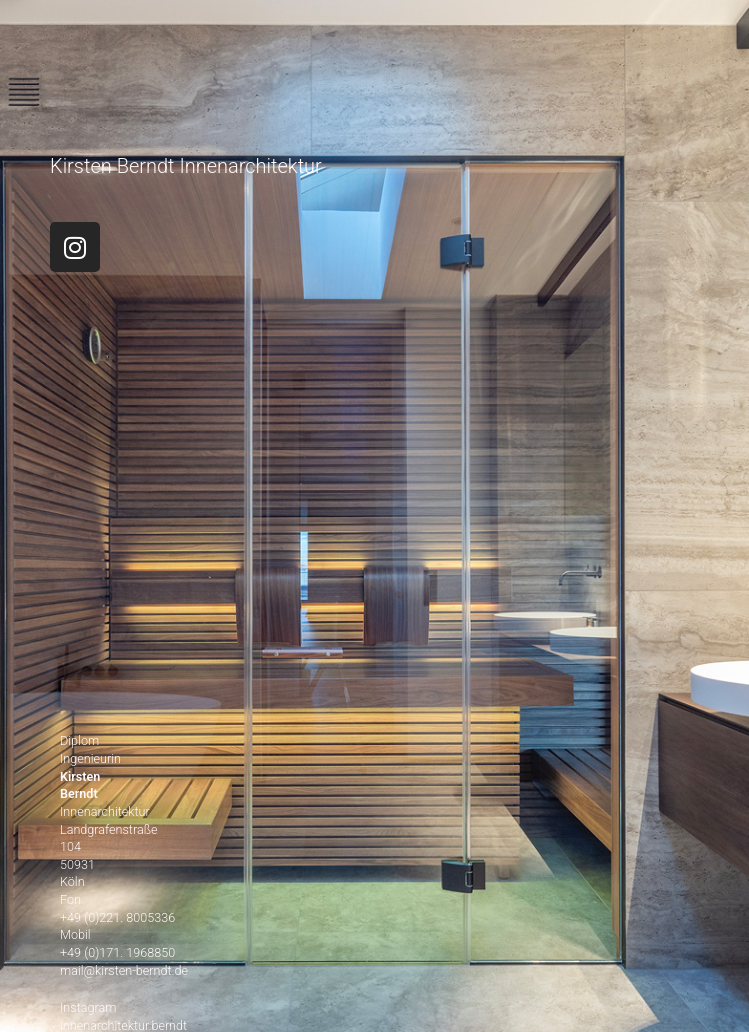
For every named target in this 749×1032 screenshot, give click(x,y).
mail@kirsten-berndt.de (124, 970)
